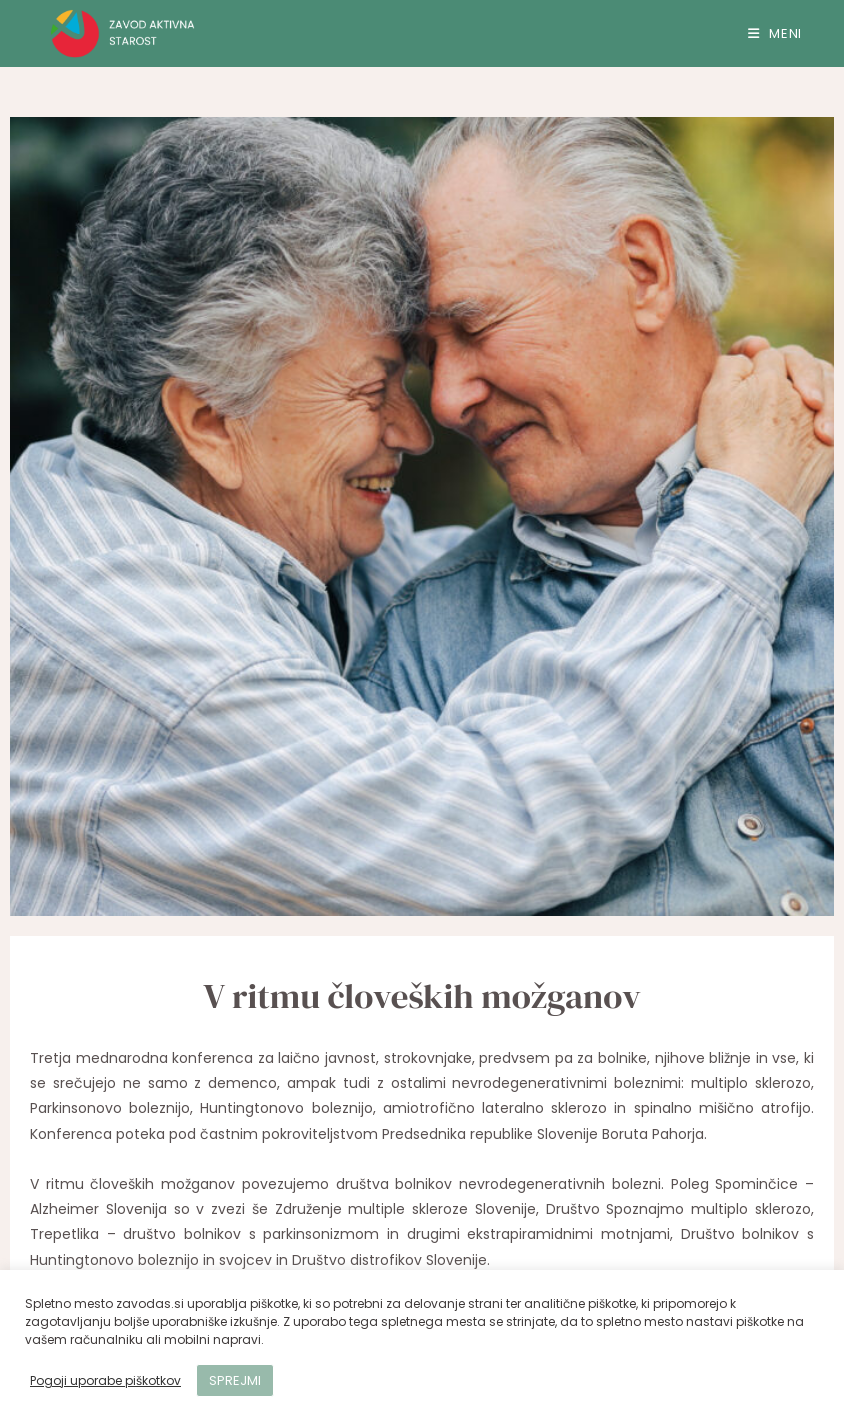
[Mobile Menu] (775, 33)
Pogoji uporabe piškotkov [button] (105, 1380)
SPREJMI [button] (235, 1380)
